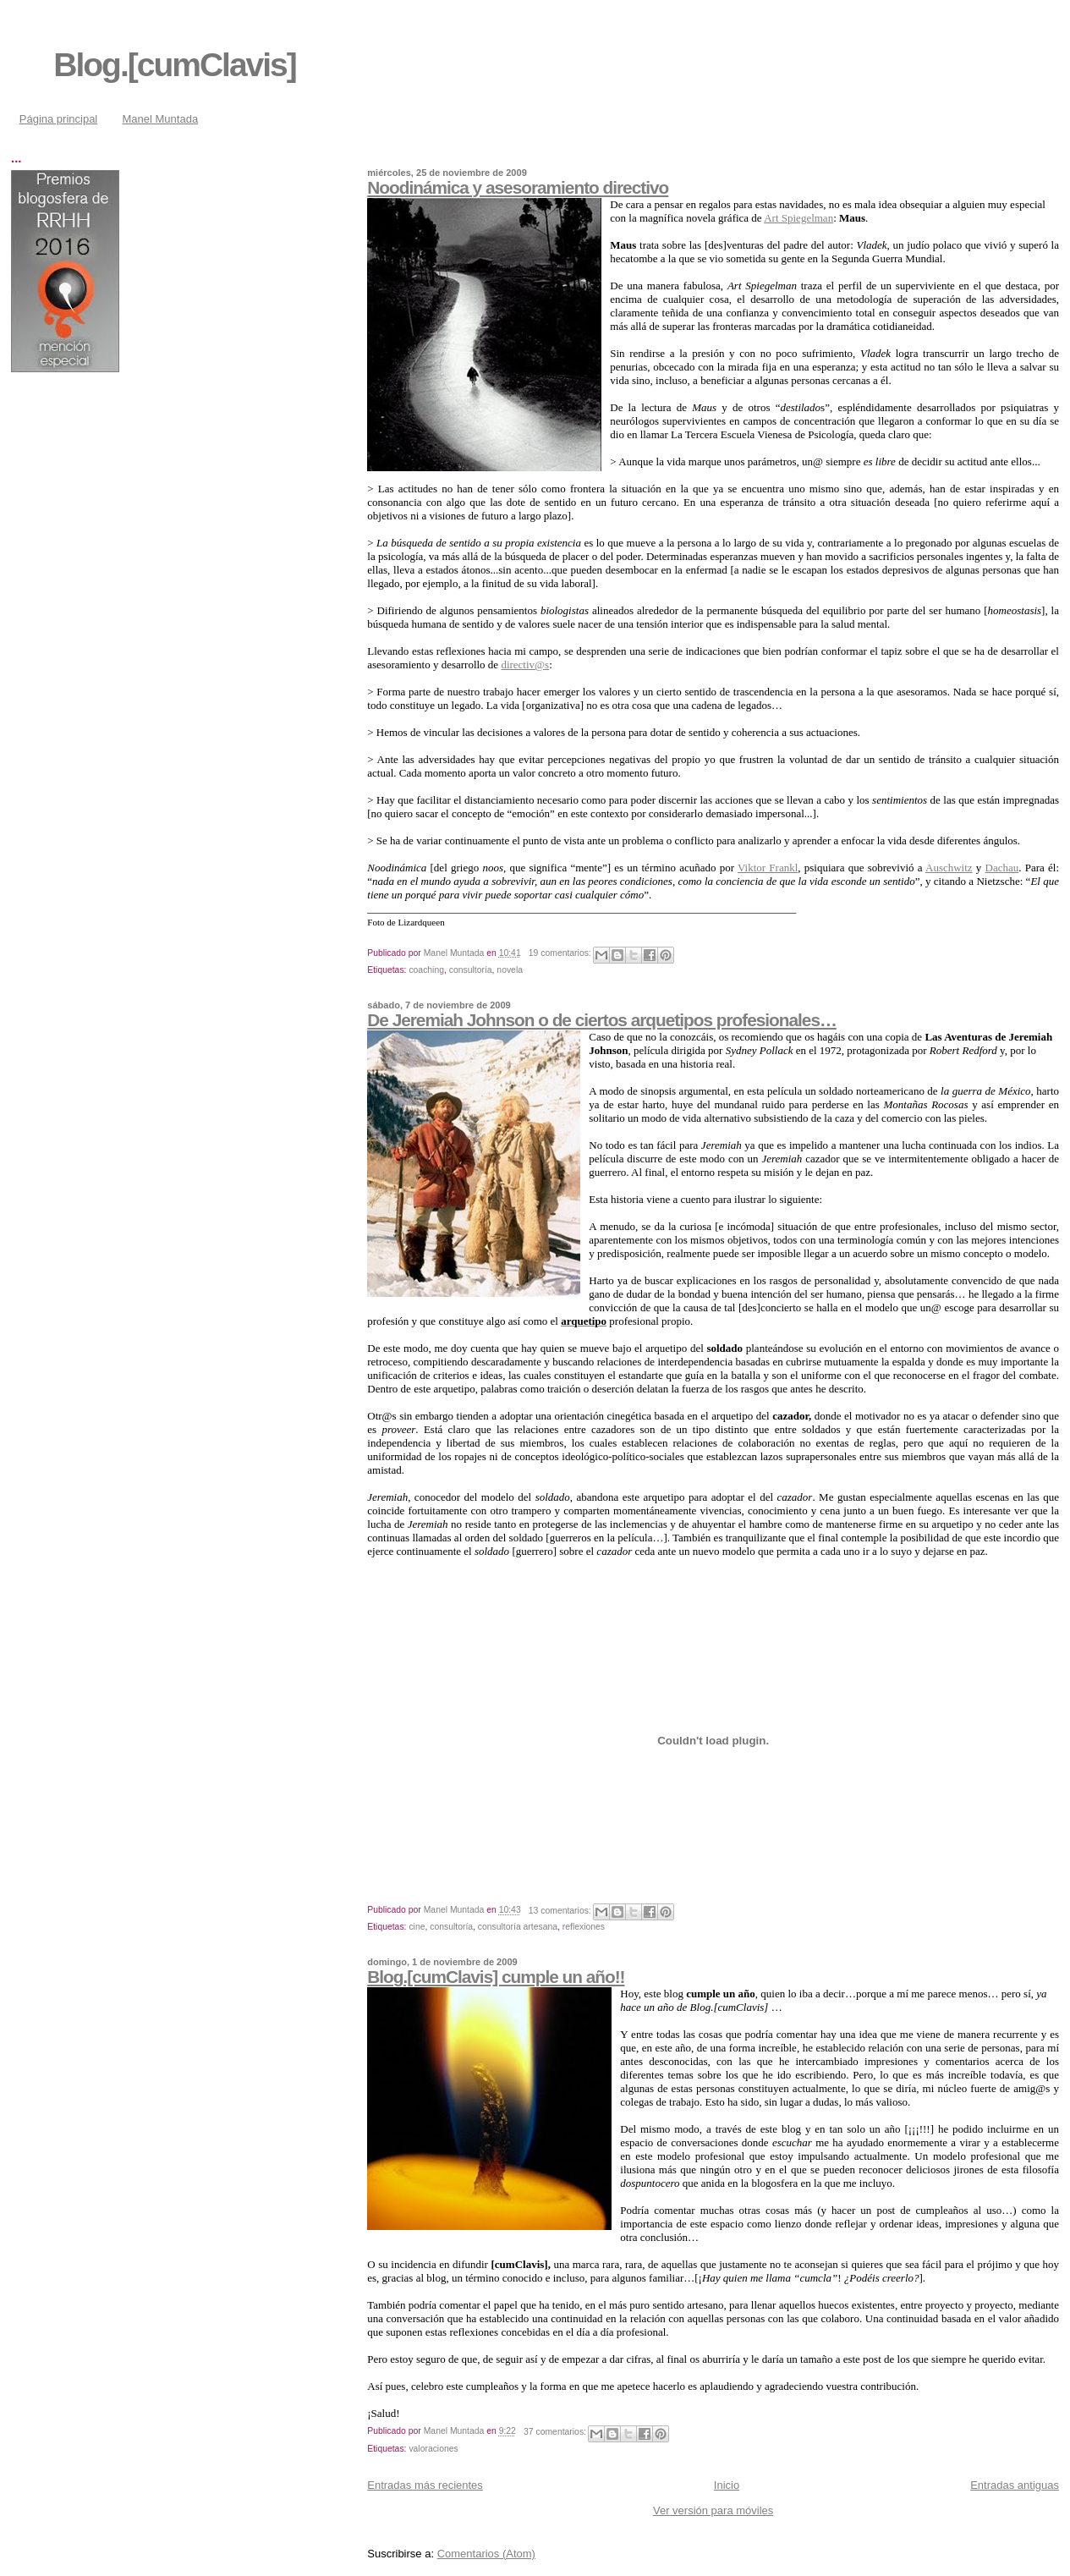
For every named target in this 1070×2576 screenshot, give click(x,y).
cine (417, 1926)
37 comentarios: (556, 2431)
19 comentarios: (561, 953)
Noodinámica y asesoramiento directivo (517, 187)
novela (510, 970)
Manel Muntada (161, 119)
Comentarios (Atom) (486, 2553)
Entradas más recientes (425, 2485)
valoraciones (433, 2448)
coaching (426, 970)
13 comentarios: (561, 1910)
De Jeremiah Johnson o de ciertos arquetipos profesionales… (602, 1020)
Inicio (726, 2485)
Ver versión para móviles (713, 2510)
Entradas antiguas (1014, 2485)
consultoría (470, 970)
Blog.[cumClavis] (174, 65)
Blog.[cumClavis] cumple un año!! (495, 1976)
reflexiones (583, 1926)
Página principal (58, 119)
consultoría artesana (517, 1926)
